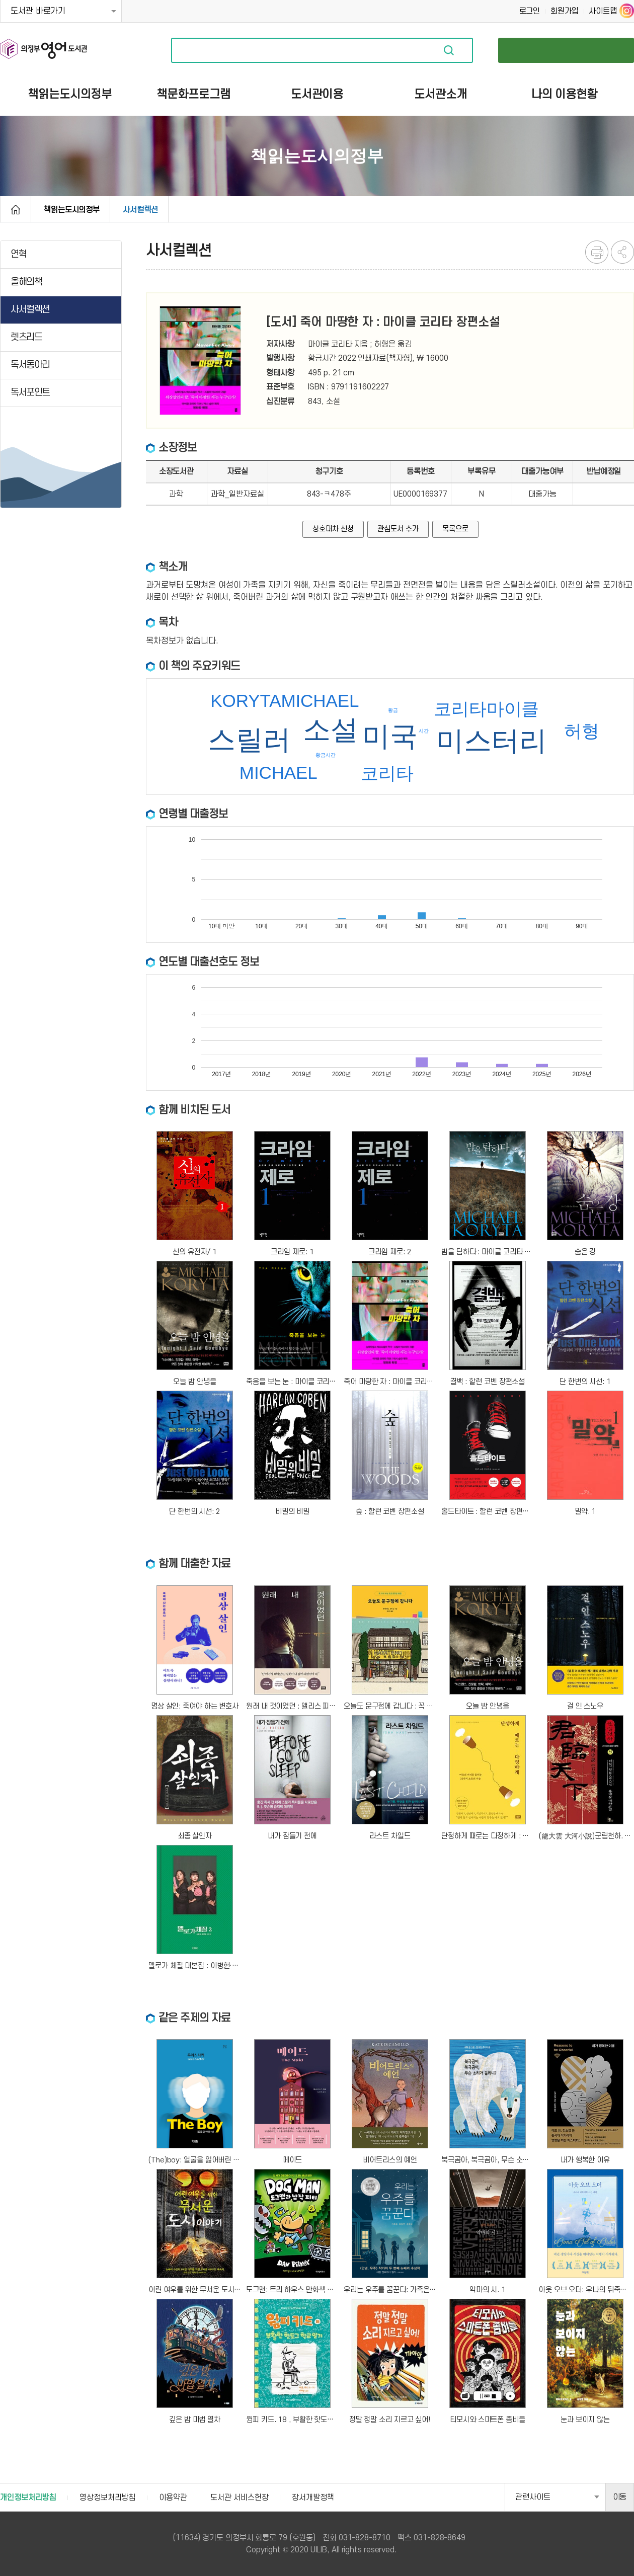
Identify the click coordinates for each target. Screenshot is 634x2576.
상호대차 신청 (332, 529)
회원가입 (564, 11)
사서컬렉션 (140, 209)
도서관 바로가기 (38, 11)
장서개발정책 (313, 2497)
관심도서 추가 (397, 529)
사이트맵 (603, 11)
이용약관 (173, 2497)
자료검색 (449, 50)
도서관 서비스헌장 (239, 2497)
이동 (620, 2497)
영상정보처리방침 (107, 2497)
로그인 (529, 11)
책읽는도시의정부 (72, 209)
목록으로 (455, 529)
